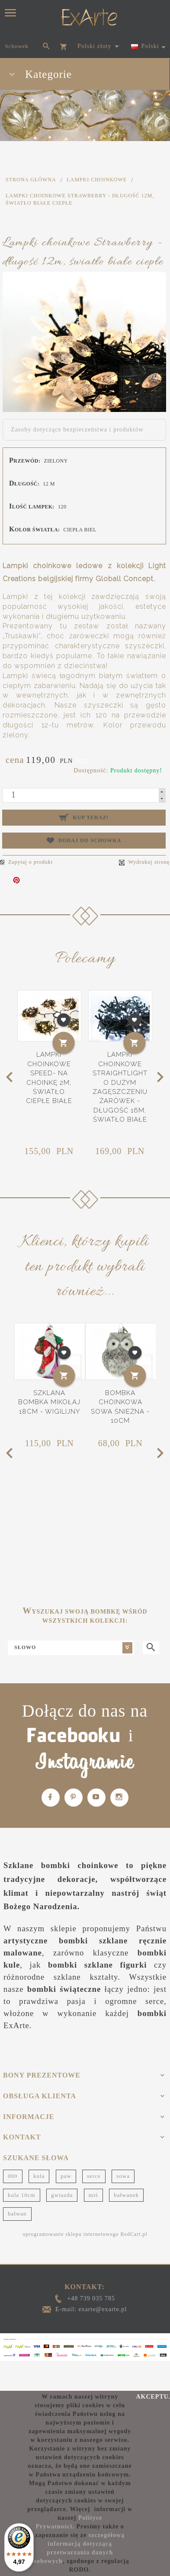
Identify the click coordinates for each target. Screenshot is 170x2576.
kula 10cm (21, 2195)
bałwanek (126, 2195)
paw (66, 2176)
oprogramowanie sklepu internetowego (70, 2234)
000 (13, 2176)
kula (39, 2176)
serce (94, 2176)
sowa (123, 2176)
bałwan (17, 2213)
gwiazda (62, 2195)
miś (93, 2195)
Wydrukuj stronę (144, 862)
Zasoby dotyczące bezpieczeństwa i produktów (77, 429)
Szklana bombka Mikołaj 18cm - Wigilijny (49, 1402)
